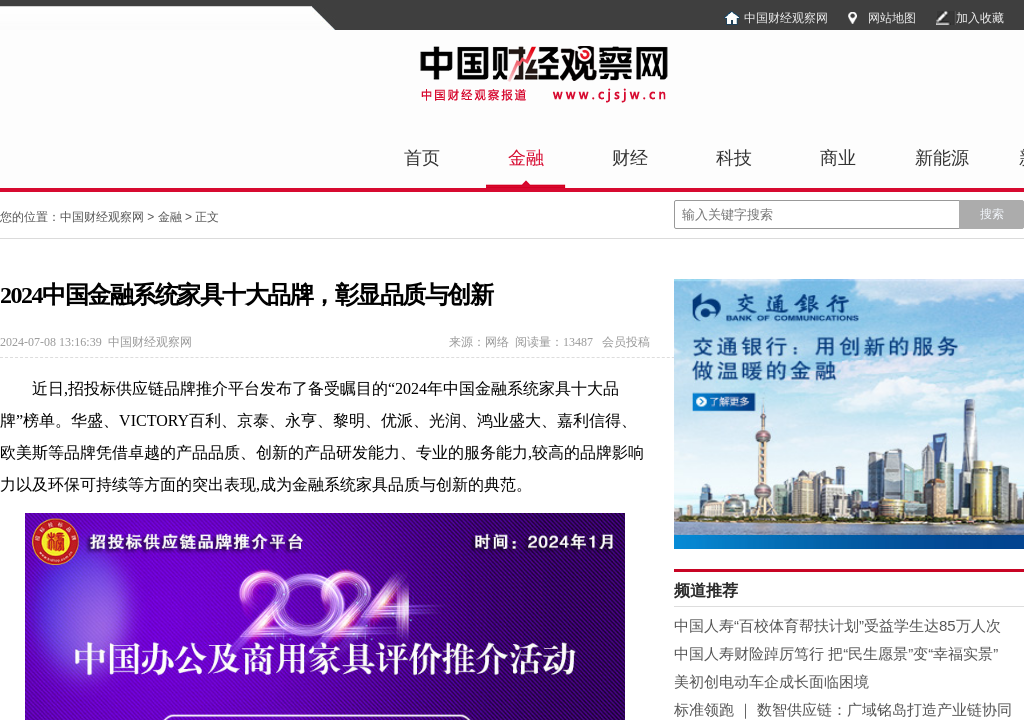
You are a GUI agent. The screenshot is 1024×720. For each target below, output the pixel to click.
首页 (422, 158)
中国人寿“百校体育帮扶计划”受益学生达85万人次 (837, 625)
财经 (630, 158)
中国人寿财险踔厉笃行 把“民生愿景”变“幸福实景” (836, 653)
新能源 (942, 158)
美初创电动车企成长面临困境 (771, 681)
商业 (838, 158)
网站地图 (892, 18)
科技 (734, 158)
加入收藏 (980, 18)
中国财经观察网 (786, 18)
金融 (526, 158)
